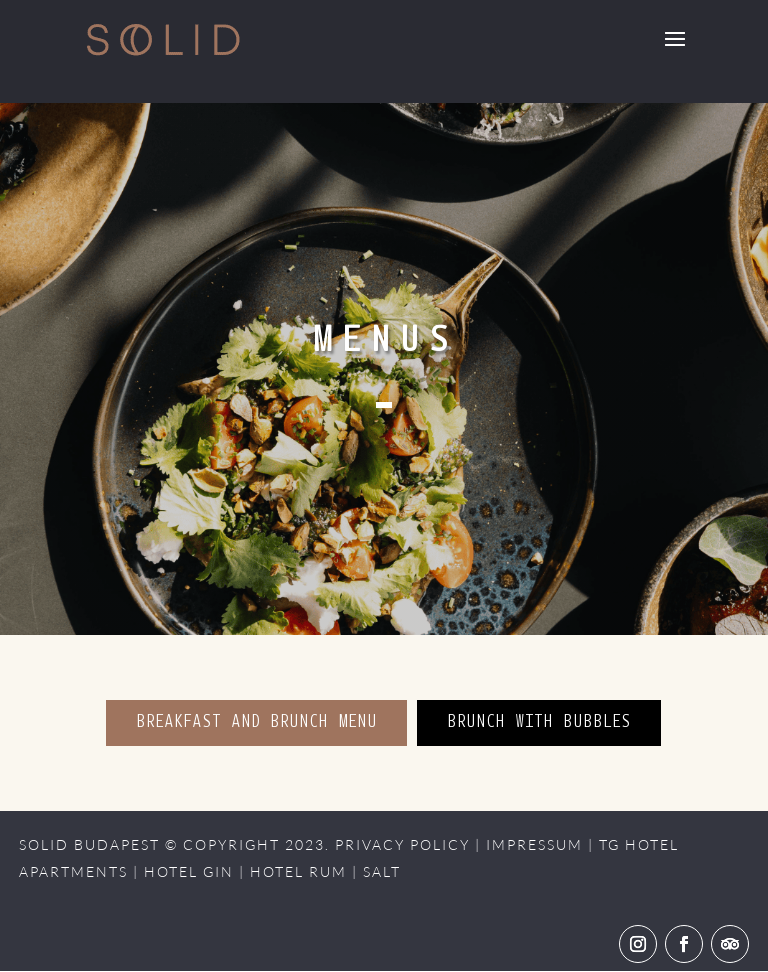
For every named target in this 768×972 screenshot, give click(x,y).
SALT (382, 871)
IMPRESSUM (534, 844)
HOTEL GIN (189, 871)
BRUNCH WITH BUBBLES (539, 723)
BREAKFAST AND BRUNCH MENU (256, 723)
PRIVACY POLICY (402, 844)
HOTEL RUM (298, 871)
